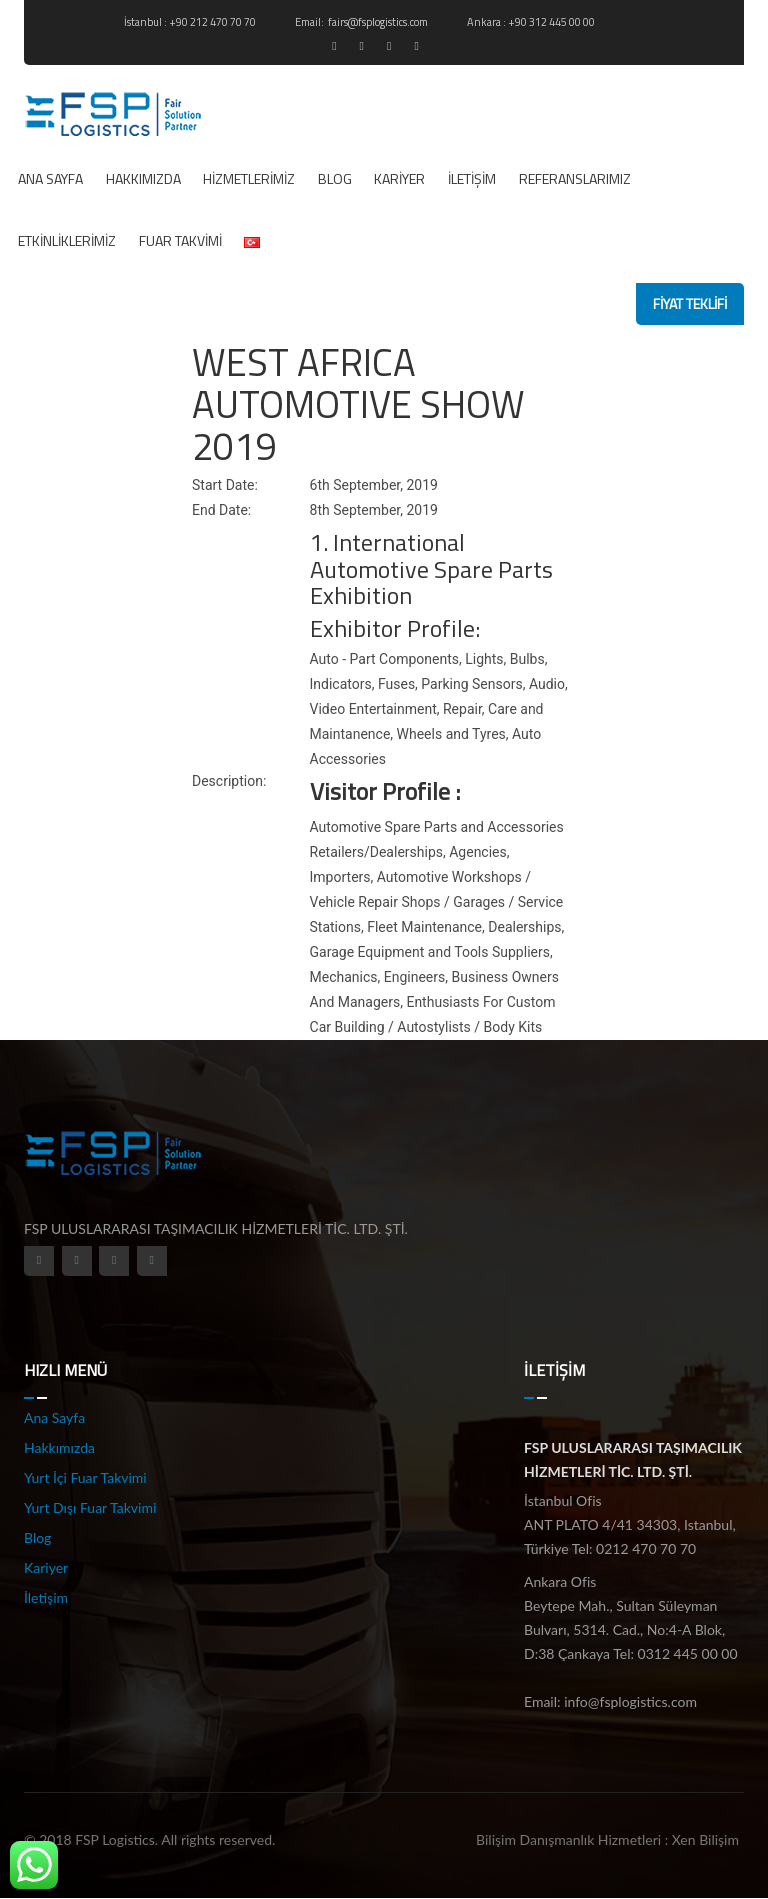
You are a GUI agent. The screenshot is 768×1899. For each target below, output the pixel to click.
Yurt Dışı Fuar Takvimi (90, 1507)
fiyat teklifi (690, 303)
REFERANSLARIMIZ (575, 178)
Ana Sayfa (50, 178)
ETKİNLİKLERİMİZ (67, 240)
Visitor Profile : (385, 791)
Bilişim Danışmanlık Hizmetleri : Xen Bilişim (607, 1839)
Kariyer (399, 178)
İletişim (472, 178)
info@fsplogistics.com (630, 1701)
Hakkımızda (143, 178)
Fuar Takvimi (180, 240)
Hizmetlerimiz (249, 178)
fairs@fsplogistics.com (379, 22)
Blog (335, 178)
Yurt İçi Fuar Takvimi (85, 1477)
